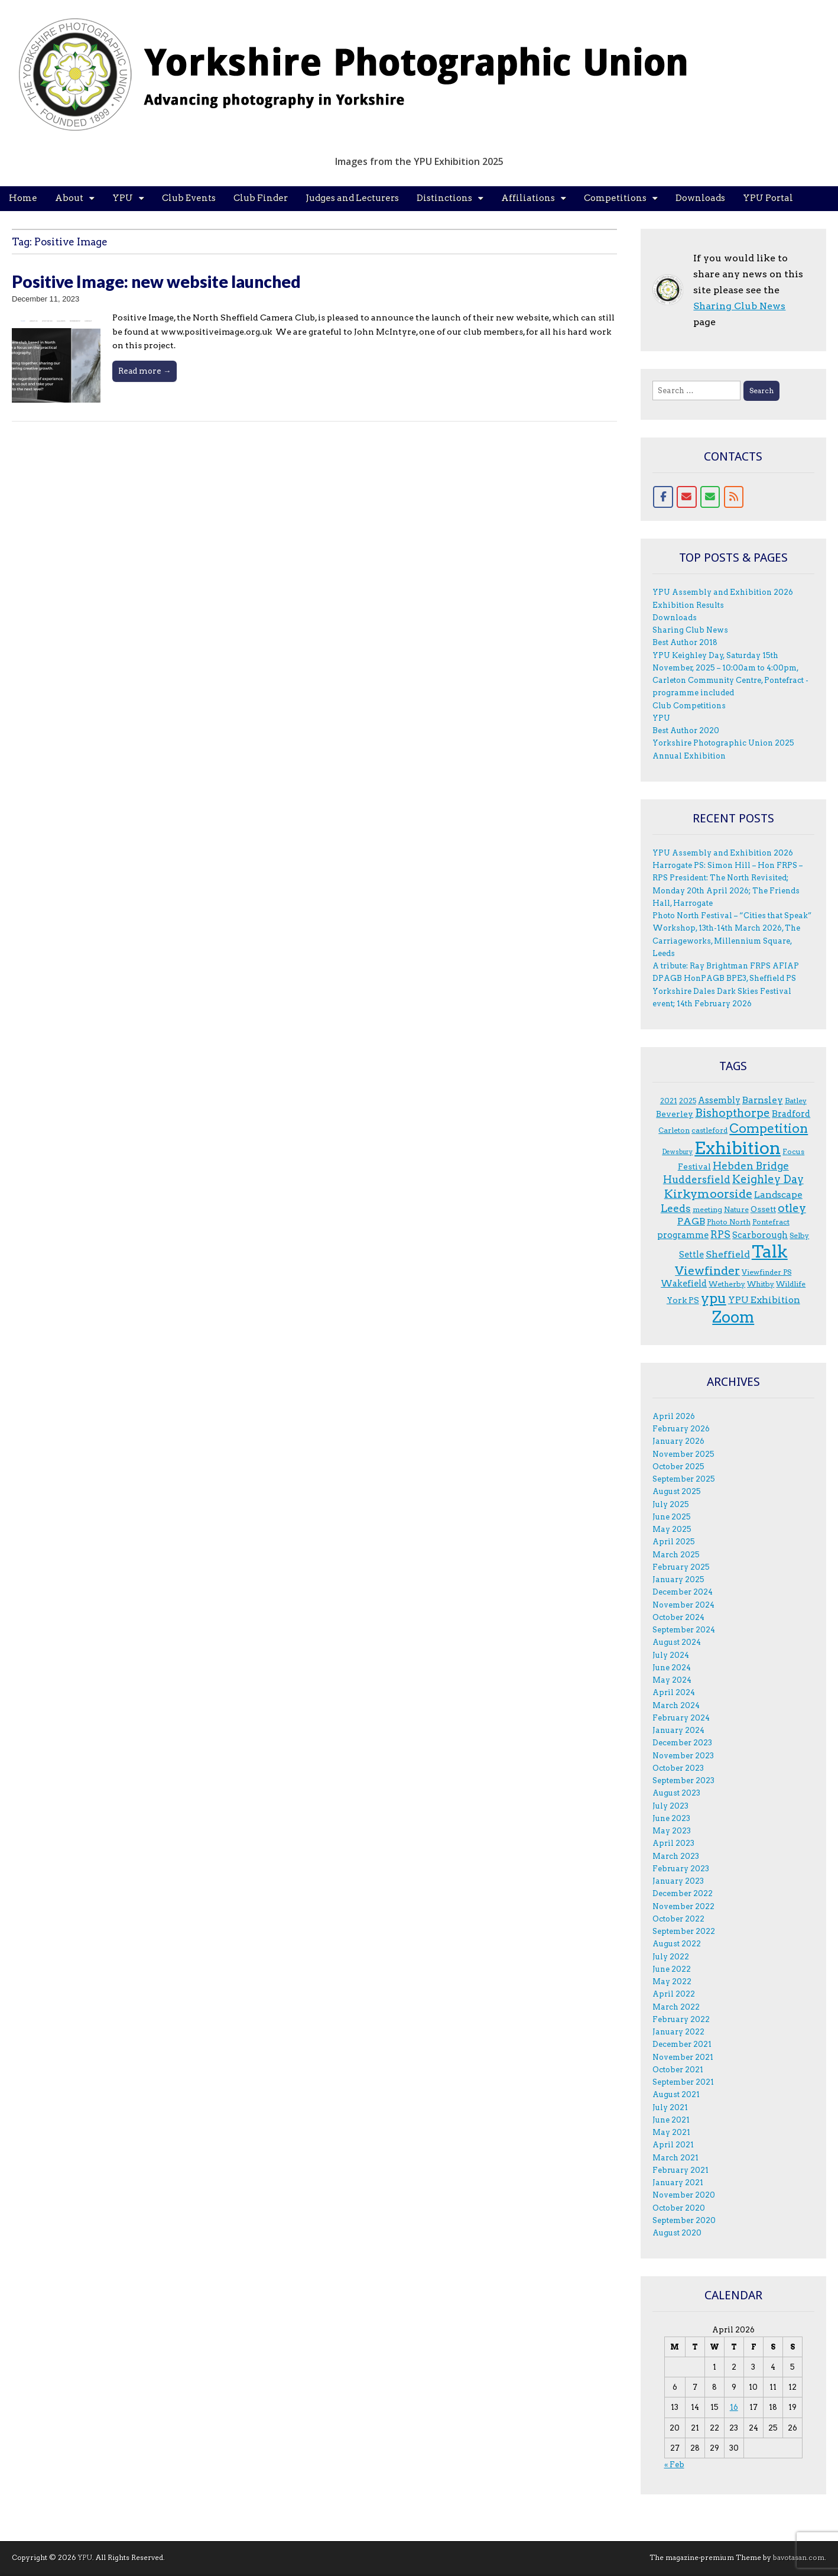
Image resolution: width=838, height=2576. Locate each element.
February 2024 (681, 1717)
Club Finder (260, 198)
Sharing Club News (739, 306)
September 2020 (684, 2220)
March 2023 (675, 1856)
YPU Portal (768, 198)
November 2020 (683, 2195)
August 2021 (676, 2094)
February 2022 (681, 2019)
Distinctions (444, 198)
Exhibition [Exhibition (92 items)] (737, 1148)
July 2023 (670, 1805)
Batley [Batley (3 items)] (796, 1100)
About (69, 198)
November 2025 (683, 1454)
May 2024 (671, 1680)
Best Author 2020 (685, 730)
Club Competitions (689, 705)
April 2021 (673, 2144)
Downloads (700, 198)
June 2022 (671, 1969)
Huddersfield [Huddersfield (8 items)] (696, 1179)
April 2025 (673, 1541)
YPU (122, 198)
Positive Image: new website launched (156, 281)
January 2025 (678, 1579)
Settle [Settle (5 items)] (691, 1254)
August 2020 (676, 2232)
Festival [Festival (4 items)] (694, 1166)
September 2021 (683, 2082)
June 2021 (671, 2119)
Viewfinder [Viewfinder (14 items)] (707, 1270)
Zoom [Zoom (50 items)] (733, 1317)
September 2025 (683, 1479)
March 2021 (675, 2157)
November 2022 (683, 1906)
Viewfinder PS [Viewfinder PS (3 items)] (766, 1272)
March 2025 (676, 1554)
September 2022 (683, 1931)
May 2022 (671, 1981)
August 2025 (676, 1491)
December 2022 (682, 1893)
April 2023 (673, 1843)
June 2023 (671, 1818)
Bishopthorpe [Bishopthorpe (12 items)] (732, 1113)
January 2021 (677, 2182)
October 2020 (678, 2208)
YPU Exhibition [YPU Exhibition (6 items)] (764, 1299)
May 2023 (671, 1830)
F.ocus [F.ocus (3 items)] (793, 1151)
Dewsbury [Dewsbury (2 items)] (677, 1152)
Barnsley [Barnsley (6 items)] (762, 1100)
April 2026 (673, 1416)
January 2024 (678, 1730)
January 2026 (678, 1441)
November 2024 (683, 1604)
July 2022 (670, 1956)
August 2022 (676, 1943)
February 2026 (681, 1428)
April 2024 (673, 1692)
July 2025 (670, 1504)
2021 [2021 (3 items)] (668, 1100)
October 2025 (678, 1466)
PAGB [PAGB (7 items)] (691, 1221)
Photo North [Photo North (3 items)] (729, 1221)
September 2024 (683, 1629)
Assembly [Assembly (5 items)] (719, 1100)
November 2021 (682, 2057)
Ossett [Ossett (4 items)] (763, 1209)
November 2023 (683, 1755)
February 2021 (680, 2170)
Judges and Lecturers (352, 198)
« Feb (674, 2464)
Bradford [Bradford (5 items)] (791, 1114)
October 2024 (678, 1617)
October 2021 (677, 2069)
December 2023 (682, 1742)
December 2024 (682, 1591)
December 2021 (682, 2044)
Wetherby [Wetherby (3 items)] (727, 1283)
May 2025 (671, 1529)
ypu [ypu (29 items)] (713, 1298)
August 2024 (676, 1642)
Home (23, 198)
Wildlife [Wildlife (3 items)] (790, 1283)
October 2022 (678, 1918)
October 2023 (678, 1768)
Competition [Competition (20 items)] (768, 1128)
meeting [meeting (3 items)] (707, 1209)
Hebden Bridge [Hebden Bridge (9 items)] (751, 1165)
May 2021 (671, 2132)
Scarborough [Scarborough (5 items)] (760, 1235)
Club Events (189, 198)
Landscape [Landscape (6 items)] (778, 1194)
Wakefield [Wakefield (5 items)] (684, 1283)
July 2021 (670, 2107)
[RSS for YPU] (734, 497)
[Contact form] (710, 497)
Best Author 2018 (684, 642)
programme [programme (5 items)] (683, 1235)
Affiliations (528, 198)
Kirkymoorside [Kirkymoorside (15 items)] (708, 1194)
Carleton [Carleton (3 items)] (674, 1130)
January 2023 (678, 1881)
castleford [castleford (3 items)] (709, 1130)
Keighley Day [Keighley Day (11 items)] (768, 1179)
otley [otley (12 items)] (792, 1208)
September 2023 (683, 1780)
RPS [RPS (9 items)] (720, 1234)
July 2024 (670, 1655)
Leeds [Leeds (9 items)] (676, 1208)
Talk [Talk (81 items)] (770, 1252)
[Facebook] (663, 497)
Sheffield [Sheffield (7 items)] (728, 1254)
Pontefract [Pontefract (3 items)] (771, 1221)
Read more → (144, 370)
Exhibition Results (688, 605)
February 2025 (681, 1567)
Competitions (615, 198)
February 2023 (680, 1868)
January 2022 (678, 2031)
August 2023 (676, 1792)
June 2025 (671, 1516)
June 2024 (671, 1667)
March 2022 (676, 2007)
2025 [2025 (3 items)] (687, 1100)
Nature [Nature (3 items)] (736, 1209)
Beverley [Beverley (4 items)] (674, 1114)
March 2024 (676, 1705)
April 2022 (673, 1993)
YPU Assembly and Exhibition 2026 (722, 592)
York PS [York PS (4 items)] (683, 1300)
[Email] (687, 497)
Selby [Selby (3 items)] (799, 1235)
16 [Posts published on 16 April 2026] (734, 2407)
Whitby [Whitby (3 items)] (760, 1283)
